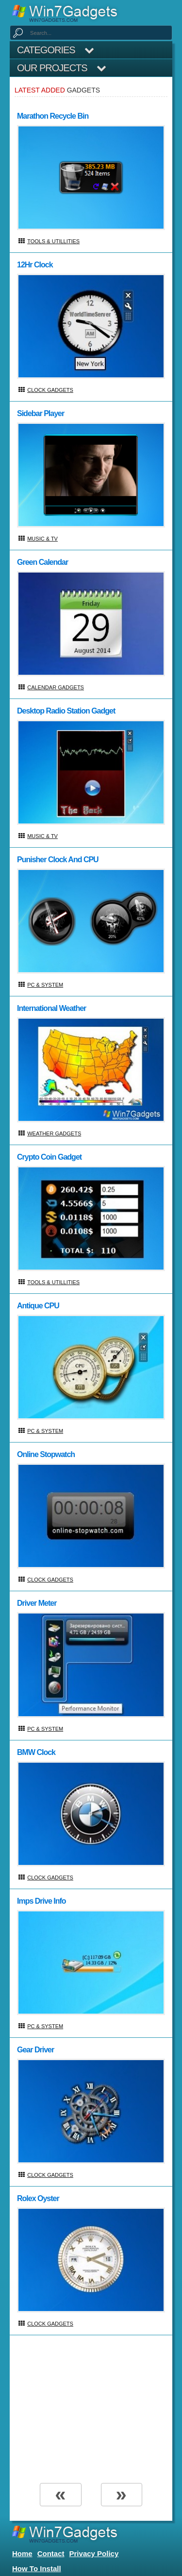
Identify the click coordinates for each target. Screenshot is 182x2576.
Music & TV (42, 539)
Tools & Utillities (53, 241)
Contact (51, 2553)
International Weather (51, 1008)
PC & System (45, 985)
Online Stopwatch (46, 1454)
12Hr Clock (35, 265)
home (22, 2553)
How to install (36, 2568)
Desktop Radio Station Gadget (66, 711)
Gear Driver (35, 2050)
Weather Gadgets (54, 1133)
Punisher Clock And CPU (58, 859)
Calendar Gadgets (55, 687)
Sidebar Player (40, 413)
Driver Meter (36, 1603)
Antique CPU (38, 1306)
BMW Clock (36, 1752)
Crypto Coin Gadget (49, 1157)
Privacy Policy (94, 2553)
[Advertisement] (90, 2407)
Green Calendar (42, 562)
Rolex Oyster (38, 2198)
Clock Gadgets (50, 390)
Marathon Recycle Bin (52, 116)
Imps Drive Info (41, 1901)
